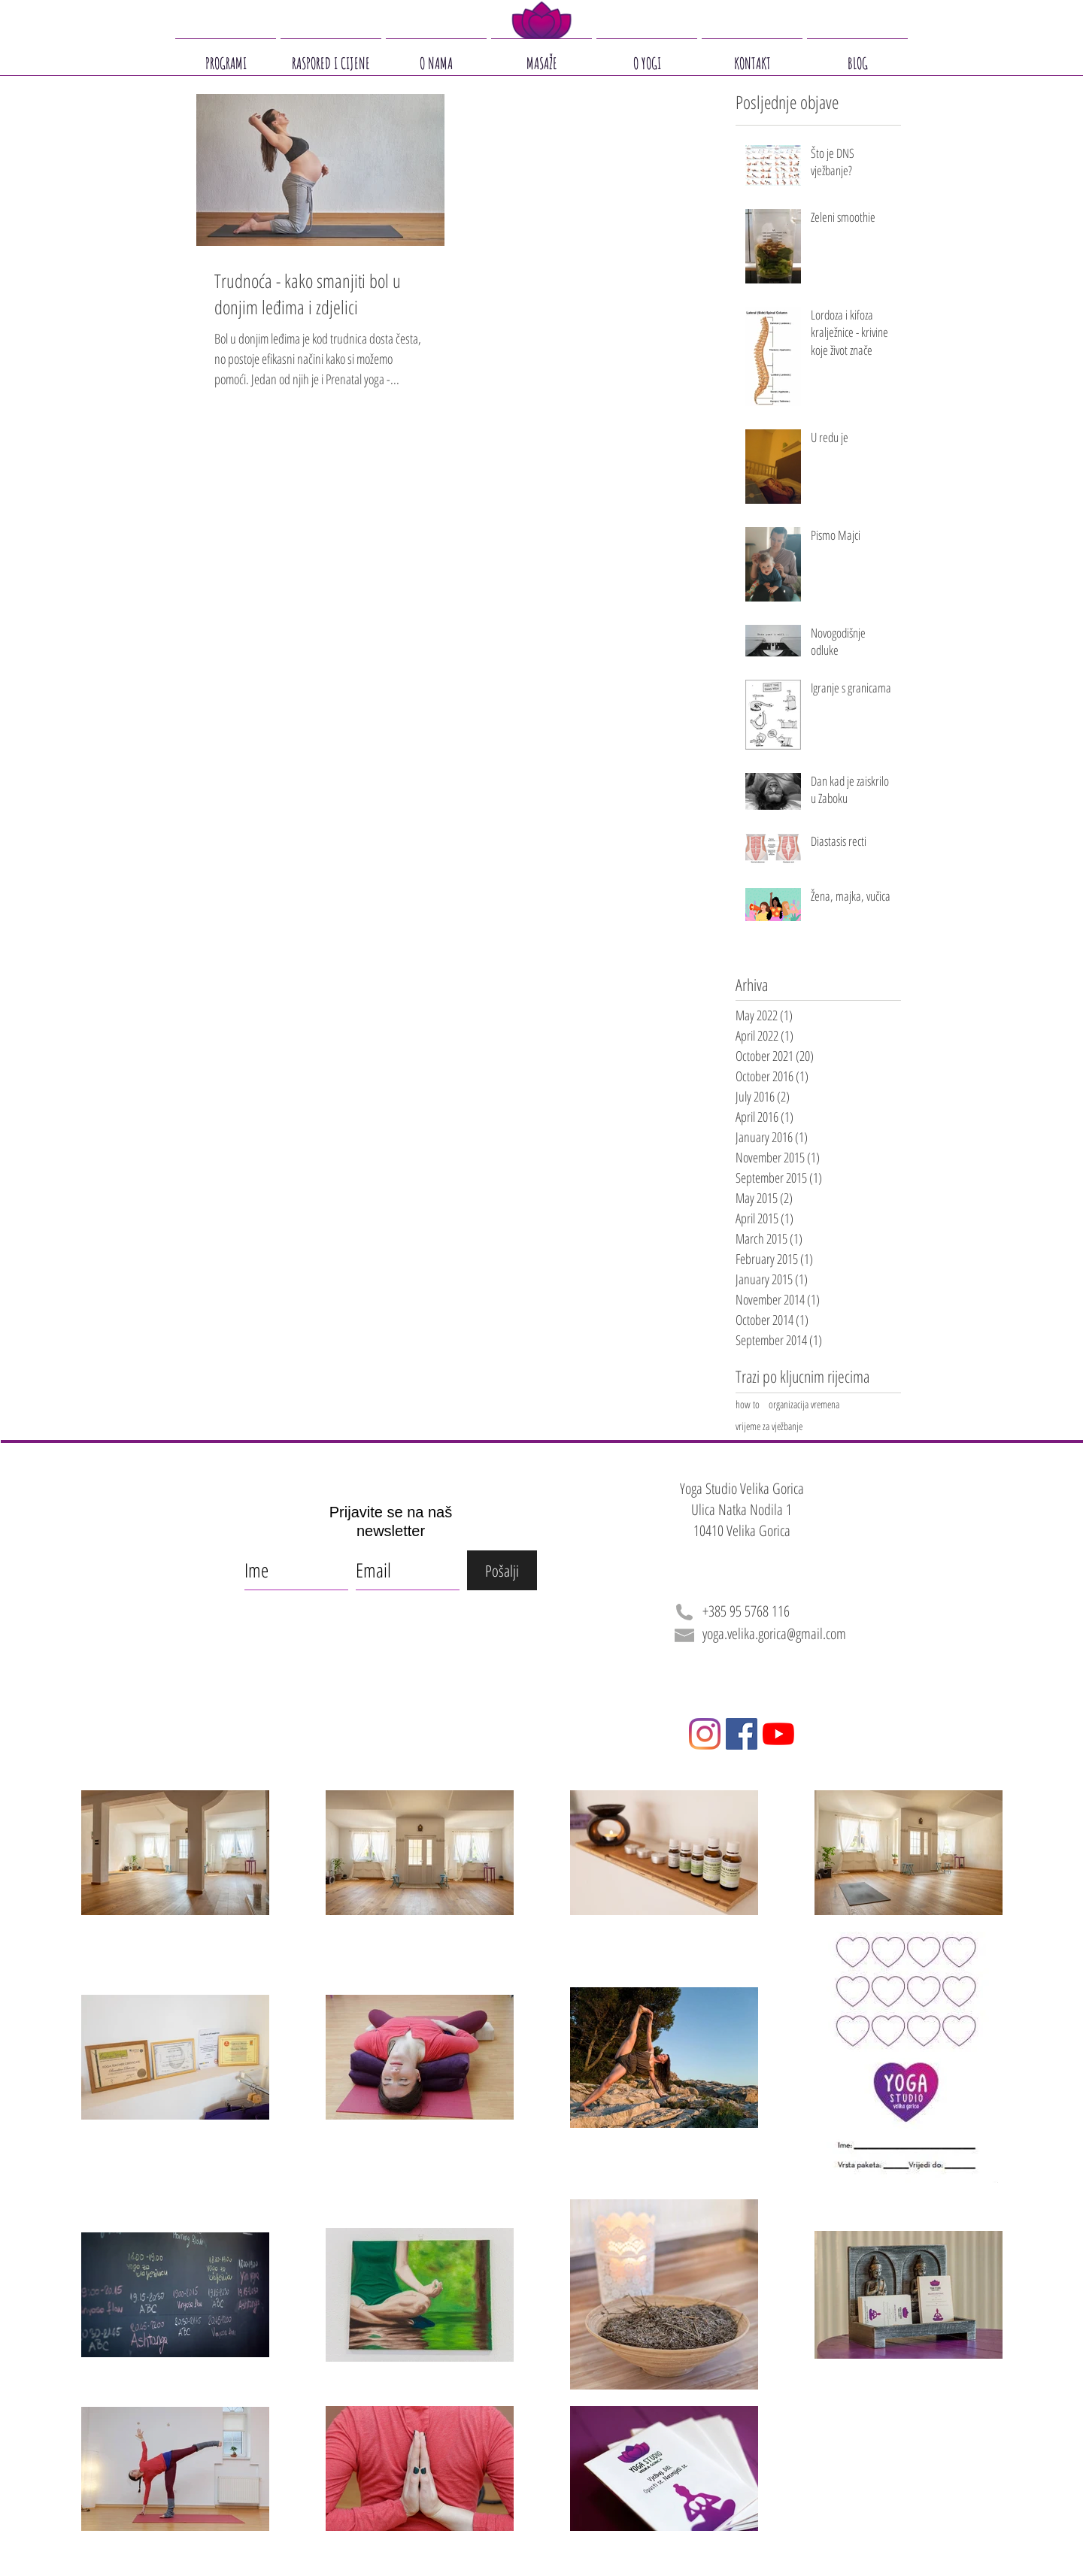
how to (748, 1404)
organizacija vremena (804, 1404)
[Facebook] (741, 1734)
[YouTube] (778, 1734)
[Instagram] (704, 1734)
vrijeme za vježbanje (769, 1426)
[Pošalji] (502, 1570)
